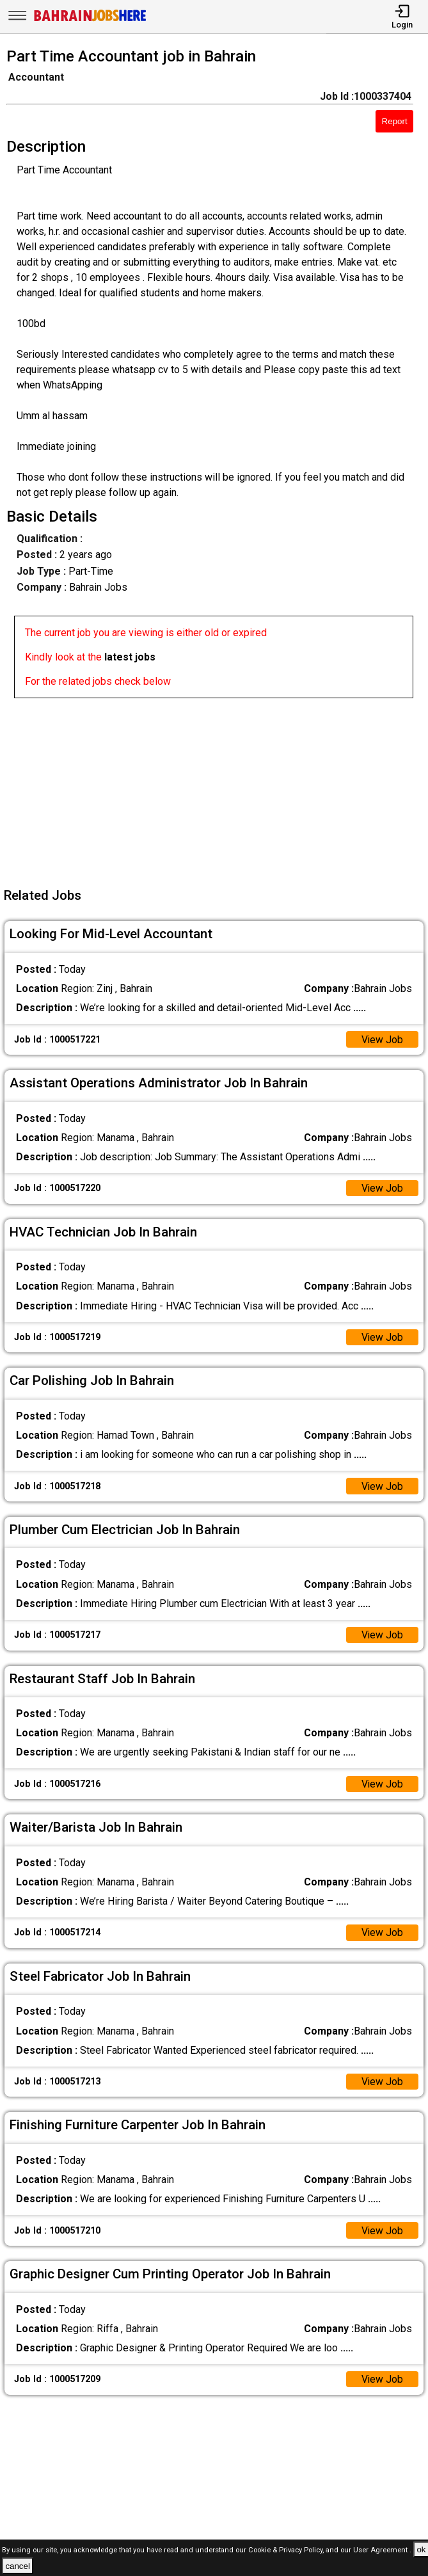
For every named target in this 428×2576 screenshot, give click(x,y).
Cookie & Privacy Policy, (287, 2550)
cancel (17, 2566)
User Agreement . (382, 2550)
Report (395, 121)
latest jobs (129, 657)
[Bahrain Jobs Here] (90, 20)
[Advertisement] (218, 787)
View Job (382, 1040)
